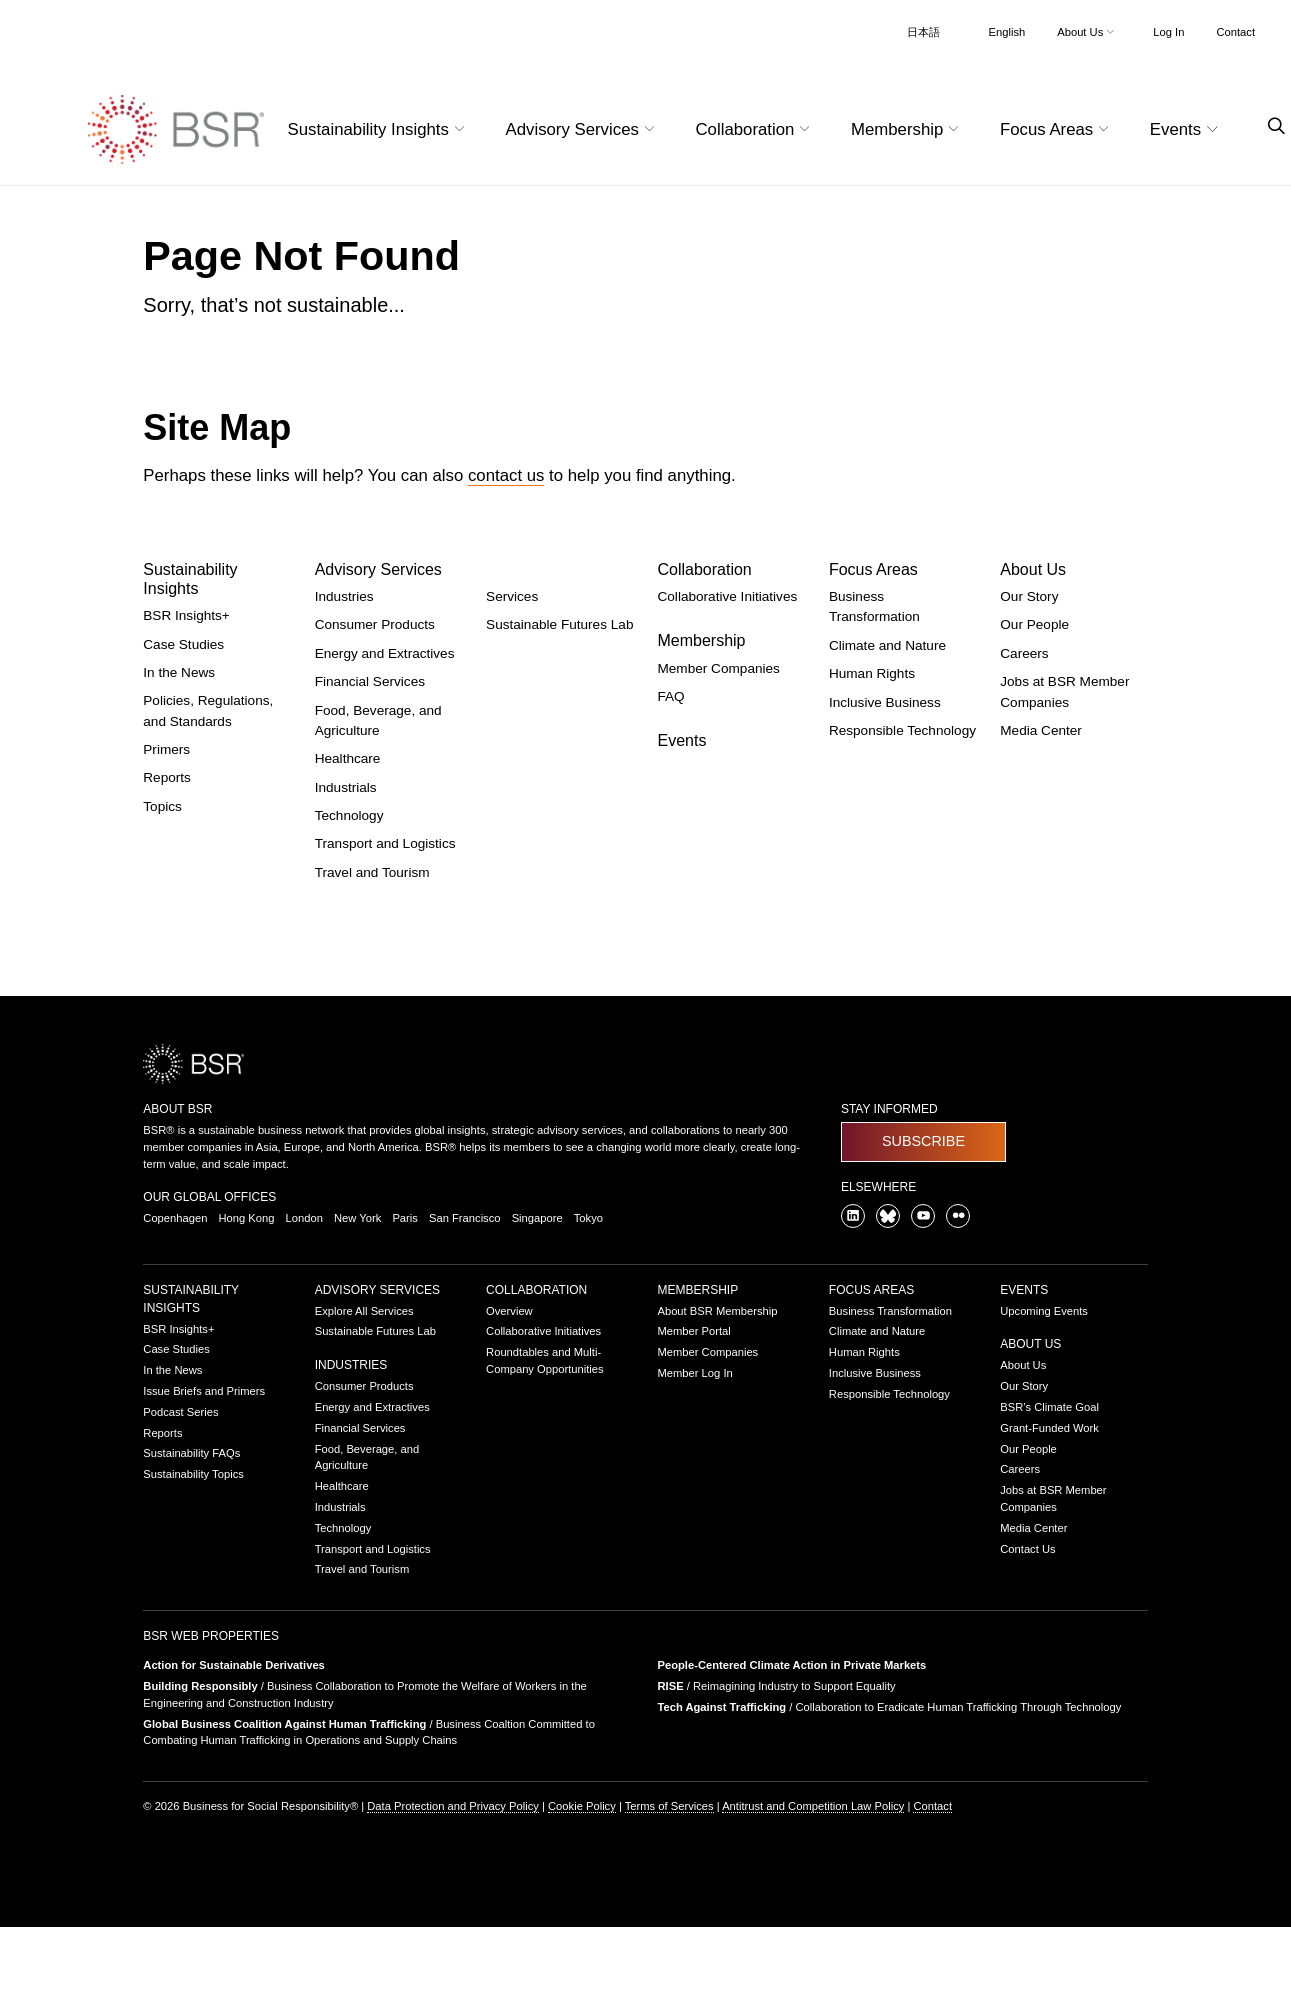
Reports (167, 777)
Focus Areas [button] (1057, 129)
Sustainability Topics (193, 1474)
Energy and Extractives (385, 653)
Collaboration (704, 569)
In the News (179, 672)
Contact (1235, 32)
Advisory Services (378, 569)
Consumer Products (375, 624)
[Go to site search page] (1268, 126)
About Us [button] (1087, 32)
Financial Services (370, 681)
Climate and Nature (887, 645)
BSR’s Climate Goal (1049, 1407)
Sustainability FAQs (191, 1453)
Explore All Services (364, 1311)
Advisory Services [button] (583, 129)
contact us (506, 475)
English (1007, 32)
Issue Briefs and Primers (204, 1391)
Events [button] (1187, 129)
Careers (1024, 653)
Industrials (346, 787)
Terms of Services (669, 1806)
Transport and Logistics (385, 843)
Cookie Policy (582, 1806)
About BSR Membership (717, 1311)
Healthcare (348, 758)
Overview (509, 1311)
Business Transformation (890, 1311)
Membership (701, 640)
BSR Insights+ (186, 615)
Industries (344, 596)
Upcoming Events (1044, 1311)
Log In (1168, 32)
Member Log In (694, 1373)
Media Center (1041, 730)
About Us (1033, 569)
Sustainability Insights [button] (379, 129)
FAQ (670, 696)
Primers (166, 749)
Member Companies (718, 668)
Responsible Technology (902, 730)
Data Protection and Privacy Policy (453, 1806)
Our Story (1029, 596)
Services (512, 596)
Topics (162, 806)
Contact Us (1027, 1549)
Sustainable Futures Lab (559, 624)
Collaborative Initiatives (727, 596)
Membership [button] (907, 129)
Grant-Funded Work (1049, 1428)
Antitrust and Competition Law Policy (813, 1806)
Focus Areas (873, 569)
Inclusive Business (885, 702)
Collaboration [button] (754, 129)
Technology (349, 815)
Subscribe (923, 1141)
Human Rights (872, 673)
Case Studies (183, 644)
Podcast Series (180, 1412)
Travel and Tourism (372, 872)
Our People (1034, 624)
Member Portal (693, 1331)
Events (681, 740)
